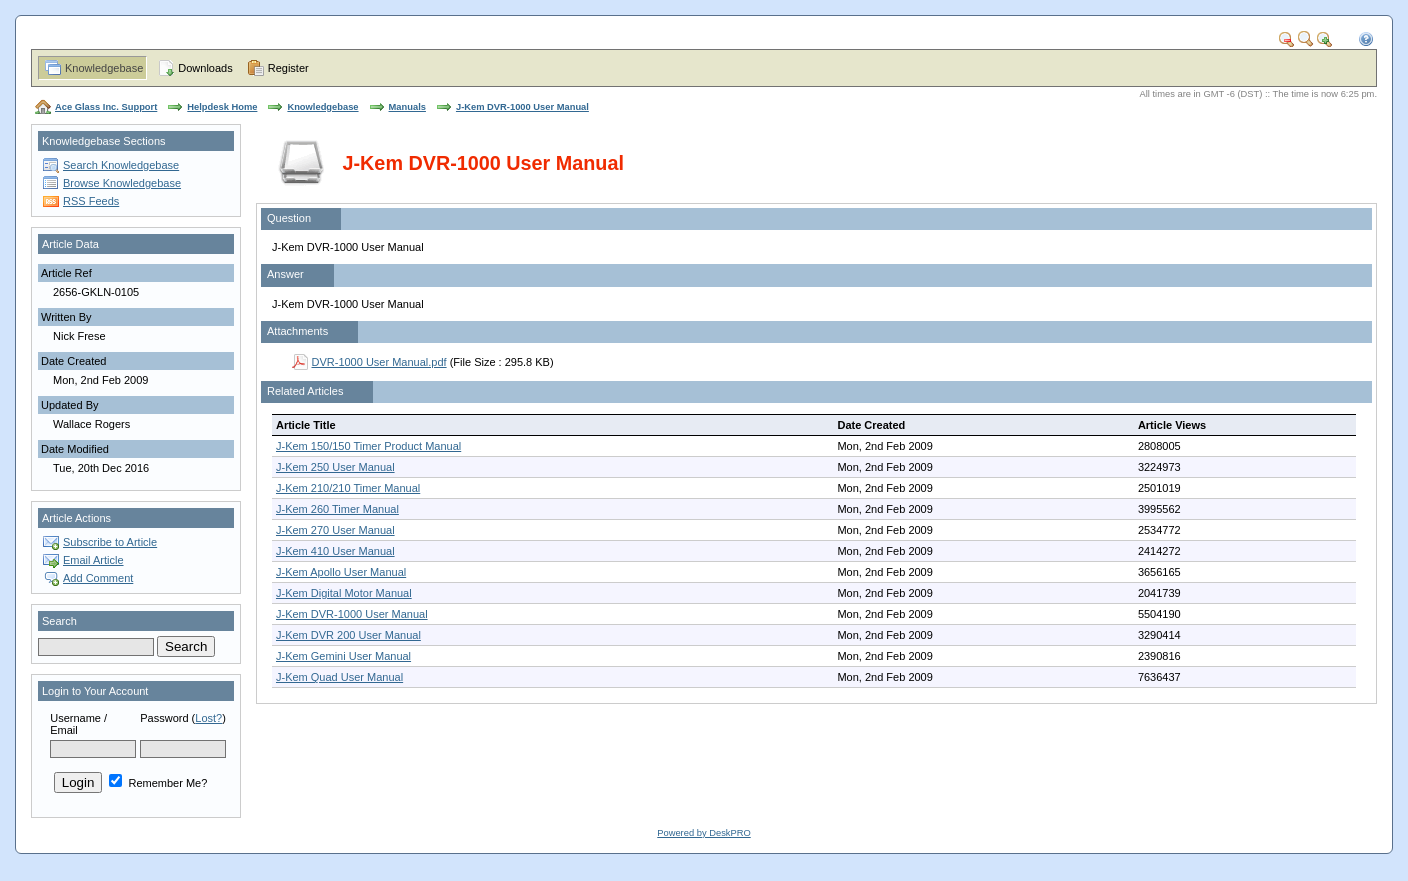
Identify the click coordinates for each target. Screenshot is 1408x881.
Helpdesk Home (222, 107)
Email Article (93, 560)
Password (164, 718)
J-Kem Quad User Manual (339, 677)
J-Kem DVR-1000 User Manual (522, 107)
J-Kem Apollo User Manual (341, 572)
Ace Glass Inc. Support (106, 107)
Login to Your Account (95, 691)
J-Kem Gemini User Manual (343, 656)
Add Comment (98, 578)
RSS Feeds (91, 201)
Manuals (407, 107)
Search (59, 621)
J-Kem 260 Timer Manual (337, 509)
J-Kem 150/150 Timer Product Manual (368, 446)
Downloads (205, 68)
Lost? (208, 718)
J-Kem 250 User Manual (335, 467)
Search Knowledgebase (121, 165)
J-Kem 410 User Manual (335, 551)
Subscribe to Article (110, 542)
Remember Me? (158, 783)
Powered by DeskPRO (703, 833)
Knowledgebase (104, 68)
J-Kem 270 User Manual (335, 530)
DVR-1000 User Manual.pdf (379, 362)
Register (288, 68)
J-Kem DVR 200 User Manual (348, 635)
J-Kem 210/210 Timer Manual (348, 488)
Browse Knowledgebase (122, 183)
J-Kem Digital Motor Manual (344, 593)
